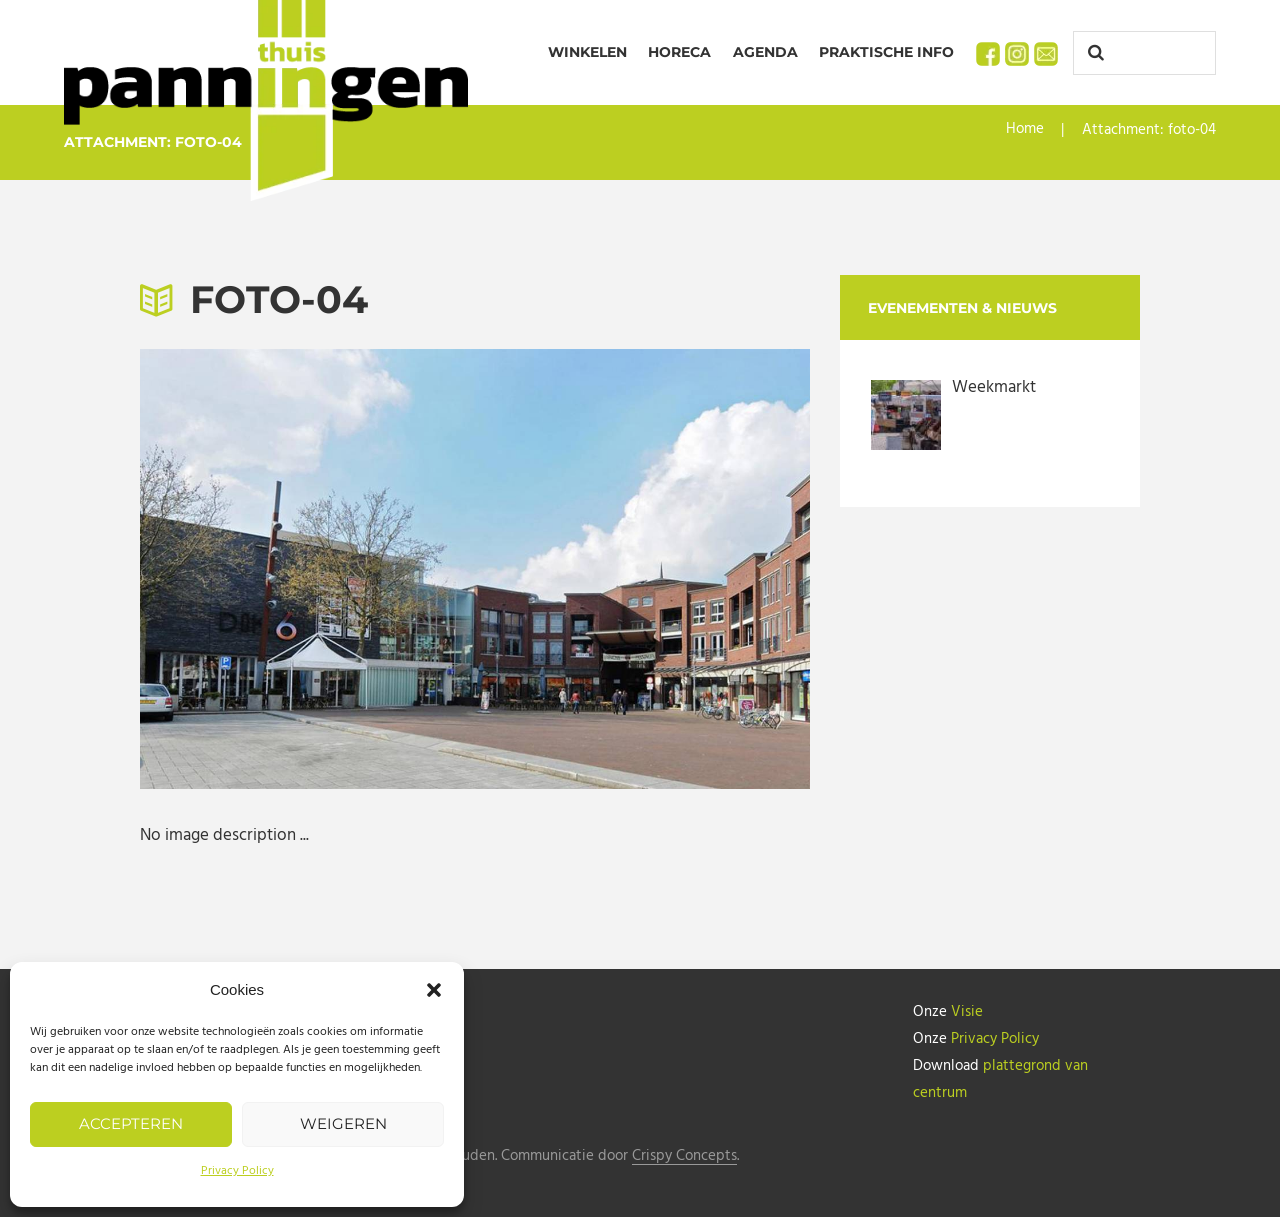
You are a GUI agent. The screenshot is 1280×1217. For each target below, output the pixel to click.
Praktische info (886, 52)
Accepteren (131, 1123)
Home (1025, 130)
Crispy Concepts (684, 1152)
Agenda (765, 52)
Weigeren (343, 1123)
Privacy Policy (237, 1171)
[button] (434, 990)
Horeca (679, 52)
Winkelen (587, 52)
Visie (967, 1012)
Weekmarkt (994, 387)
